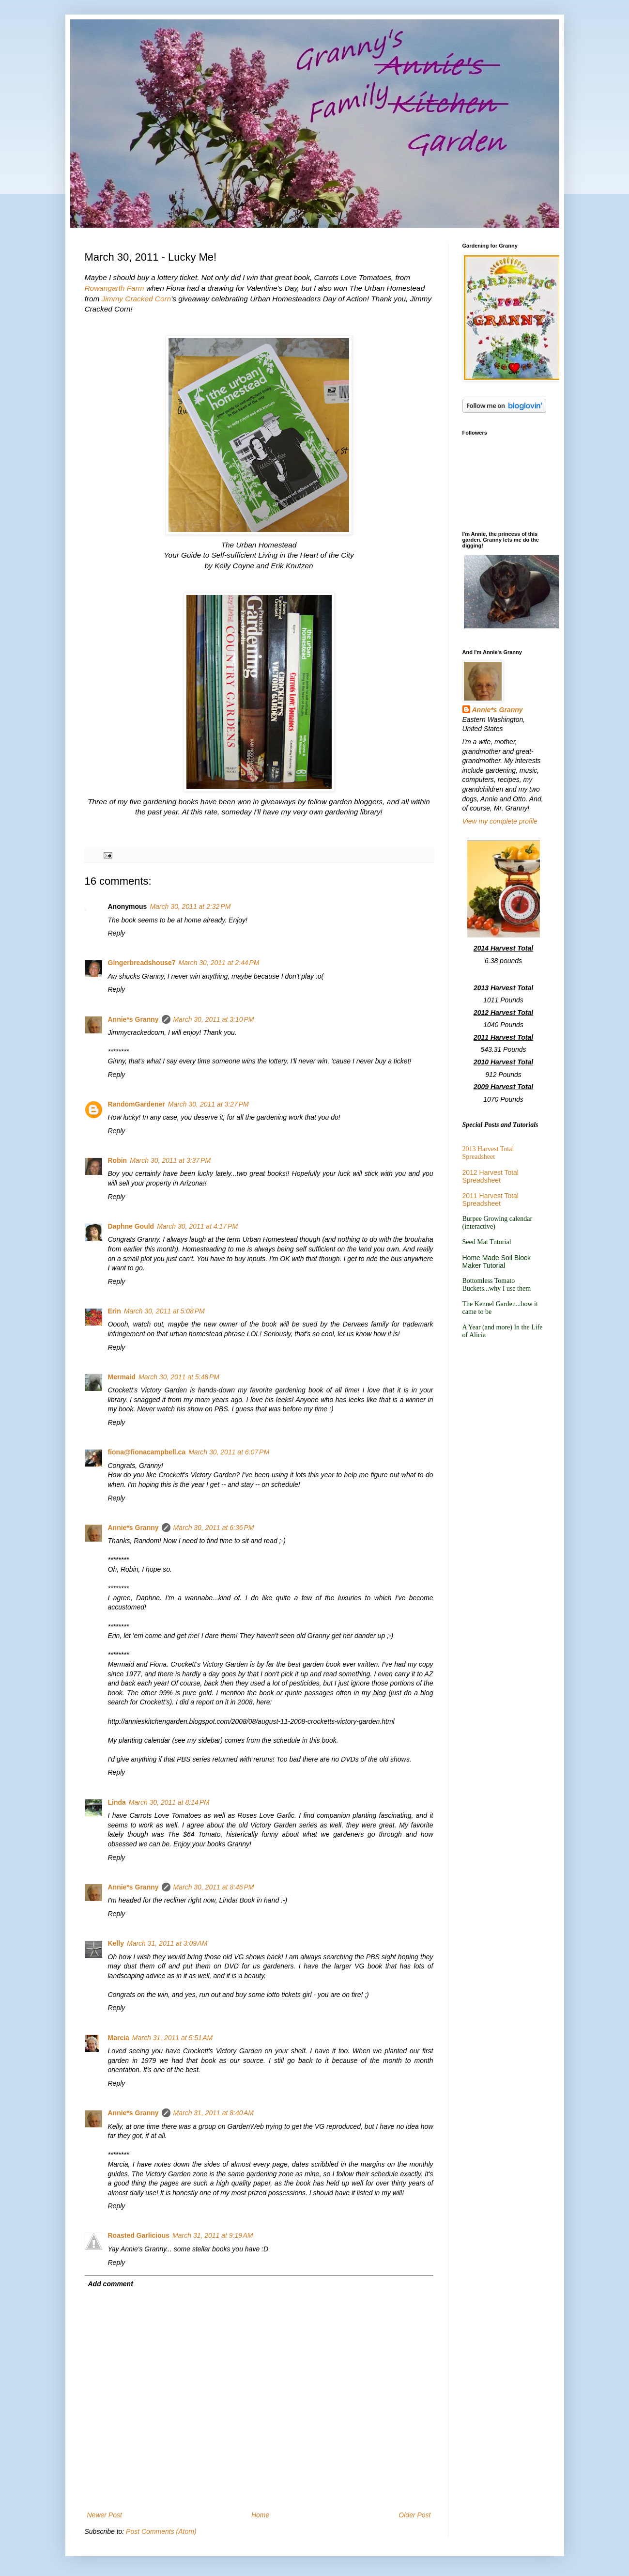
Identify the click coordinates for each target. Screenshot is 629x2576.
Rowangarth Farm (114, 288)
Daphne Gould (131, 1226)
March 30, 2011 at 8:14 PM (169, 1802)
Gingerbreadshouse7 (142, 963)
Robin (117, 1160)
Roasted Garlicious (139, 2235)
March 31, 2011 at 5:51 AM (172, 2038)
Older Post (414, 2515)
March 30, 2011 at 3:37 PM (170, 1160)
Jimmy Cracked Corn (136, 299)
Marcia (118, 2038)
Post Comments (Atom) (161, 2531)
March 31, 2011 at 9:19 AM (212, 2235)
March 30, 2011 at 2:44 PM (219, 963)
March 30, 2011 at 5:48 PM (178, 1377)
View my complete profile (499, 821)
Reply (116, 933)
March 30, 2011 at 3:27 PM (208, 1104)
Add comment (110, 2284)
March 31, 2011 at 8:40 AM (213, 2113)
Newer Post (104, 2515)
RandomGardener (136, 1104)
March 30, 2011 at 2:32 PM (190, 906)
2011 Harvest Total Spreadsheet (490, 1199)
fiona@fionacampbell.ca (147, 1452)
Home (260, 2515)
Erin (114, 1311)
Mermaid (122, 1377)
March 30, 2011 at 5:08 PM (164, 1311)
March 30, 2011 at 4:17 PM (197, 1226)
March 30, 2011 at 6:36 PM (213, 1527)
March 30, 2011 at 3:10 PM (213, 1019)
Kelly (116, 1943)
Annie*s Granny (133, 1019)
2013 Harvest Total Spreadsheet (488, 1152)
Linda (117, 1802)
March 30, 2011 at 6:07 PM (228, 1452)
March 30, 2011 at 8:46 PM (213, 1887)
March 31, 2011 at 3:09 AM (167, 1943)
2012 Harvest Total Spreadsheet (490, 1176)
